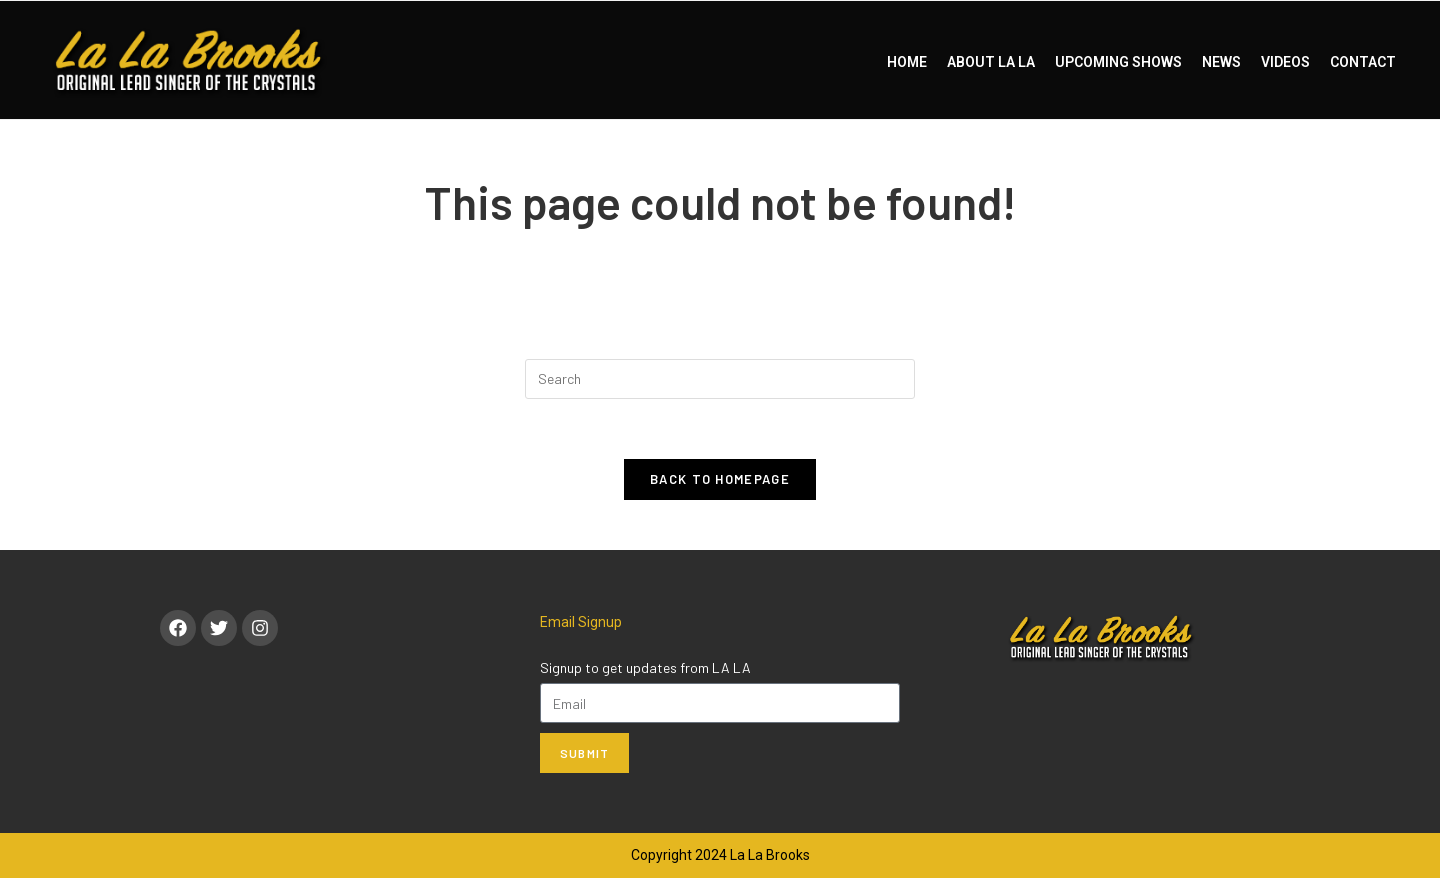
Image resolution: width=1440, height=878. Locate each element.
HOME (907, 62)
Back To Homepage (720, 479)
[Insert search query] (720, 379)
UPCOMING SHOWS (1118, 62)
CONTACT (1363, 62)
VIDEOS (1285, 62)
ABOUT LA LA (991, 62)
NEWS (1221, 62)
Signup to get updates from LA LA (645, 667)
